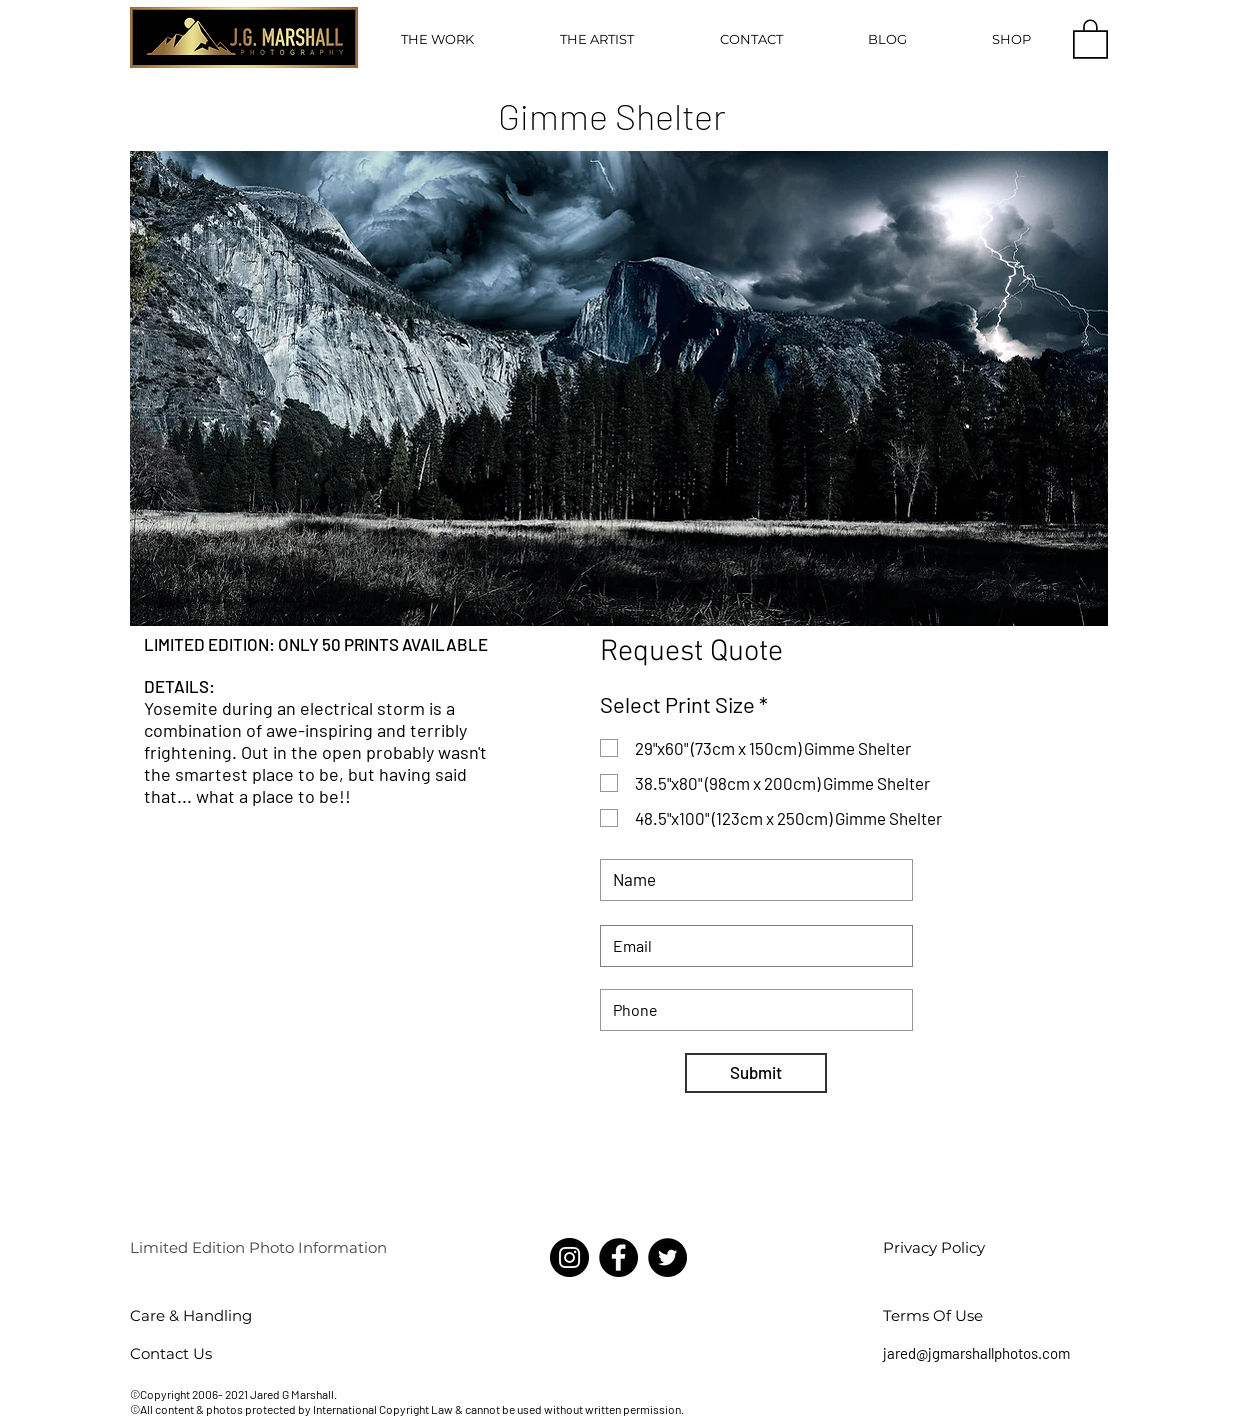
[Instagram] (569, 1257)
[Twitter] (667, 1257)
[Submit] (756, 1073)
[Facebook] (618, 1257)
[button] (437, 39)
